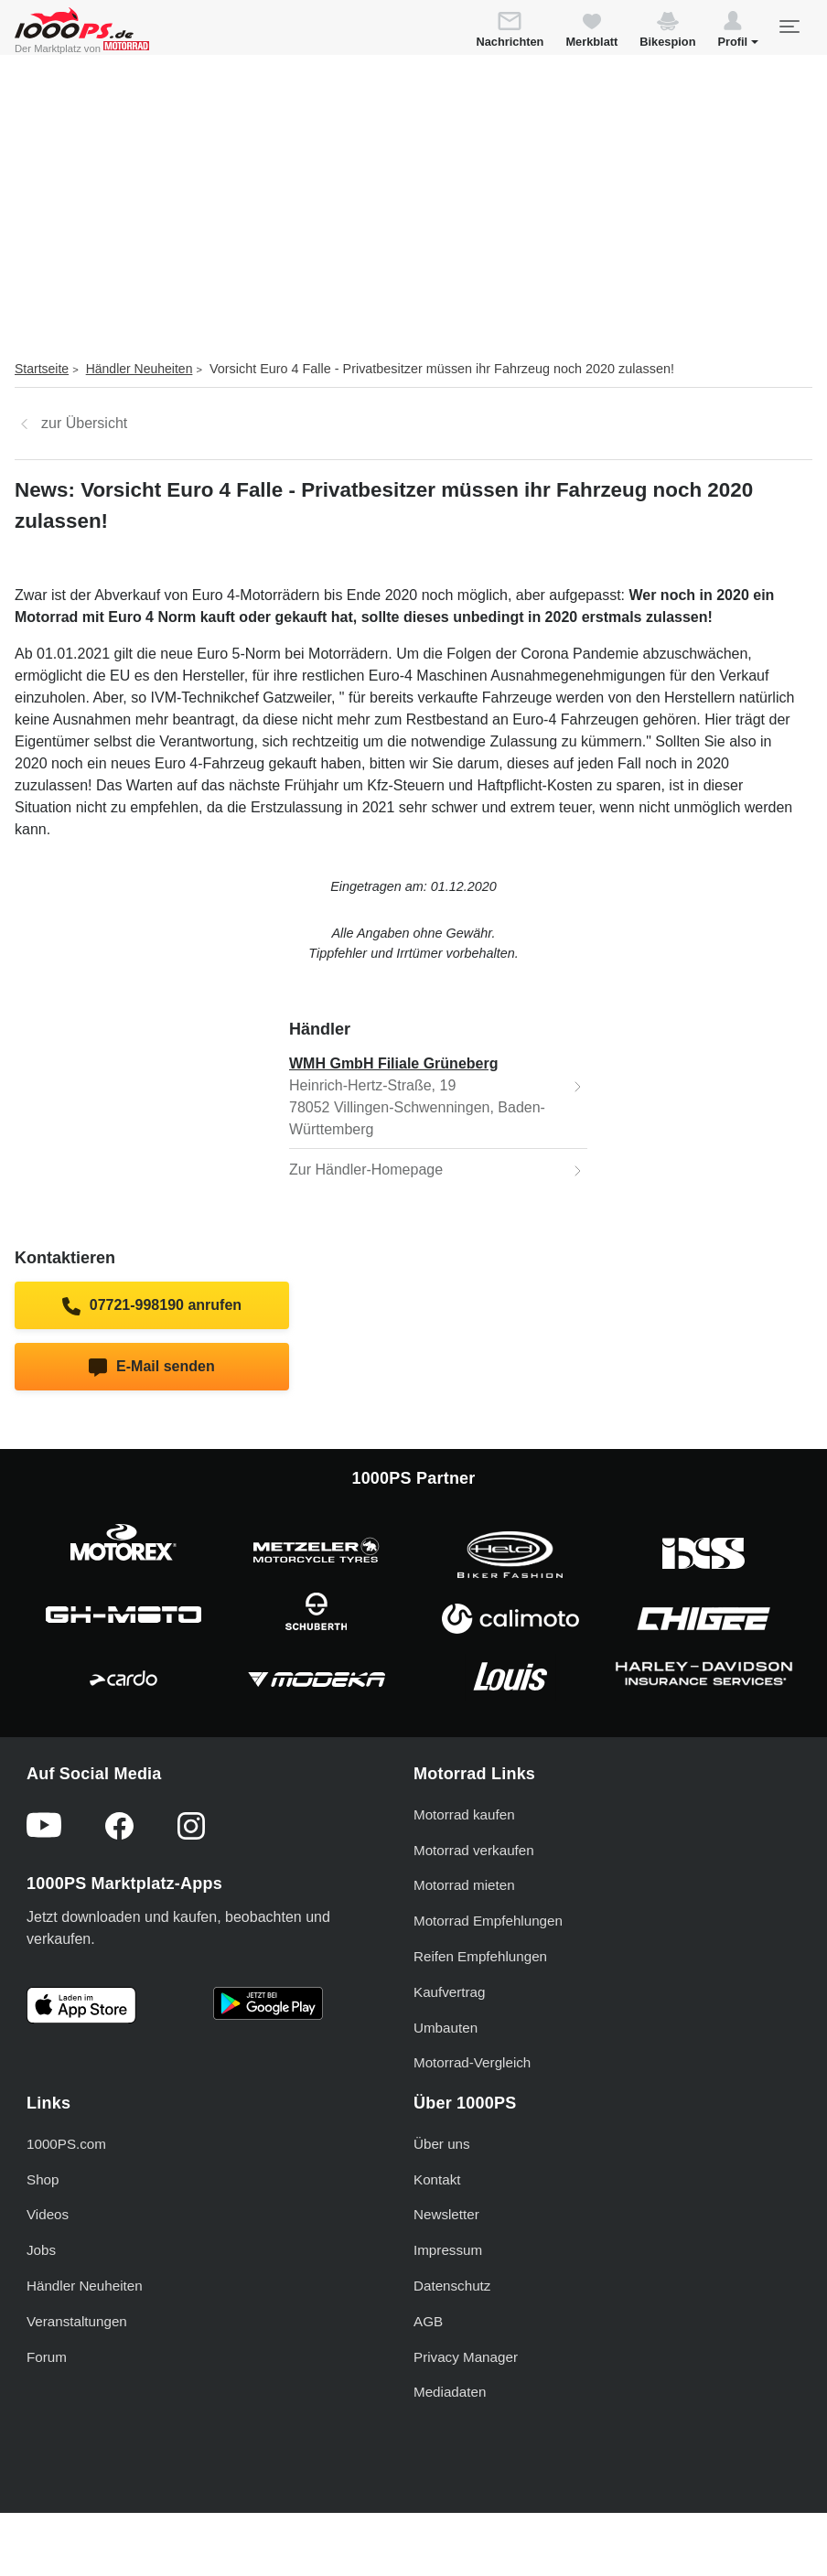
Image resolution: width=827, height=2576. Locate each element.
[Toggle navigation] (788, 26)
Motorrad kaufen (464, 1814)
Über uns (442, 2144)
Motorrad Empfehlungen (488, 1920)
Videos (48, 2214)
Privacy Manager (466, 2357)
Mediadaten (450, 2391)
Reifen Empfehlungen (480, 1956)
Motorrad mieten (464, 1885)
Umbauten (446, 2027)
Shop (43, 2179)
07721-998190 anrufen (152, 1306)
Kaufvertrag (450, 1992)
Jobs (41, 2250)
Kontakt (437, 2179)
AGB (428, 2321)
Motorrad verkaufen (474, 1850)
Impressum (448, 2250)
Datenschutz (452, 2285)
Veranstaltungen (77, 2321)
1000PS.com (66, 2144)
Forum (47, 2357)
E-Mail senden (151, 1367)
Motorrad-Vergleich (472, 2062)
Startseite (42, 368)
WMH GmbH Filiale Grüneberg (393, 1063)
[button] (738, 32)
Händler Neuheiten (139, 368)
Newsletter (446, 2214)
